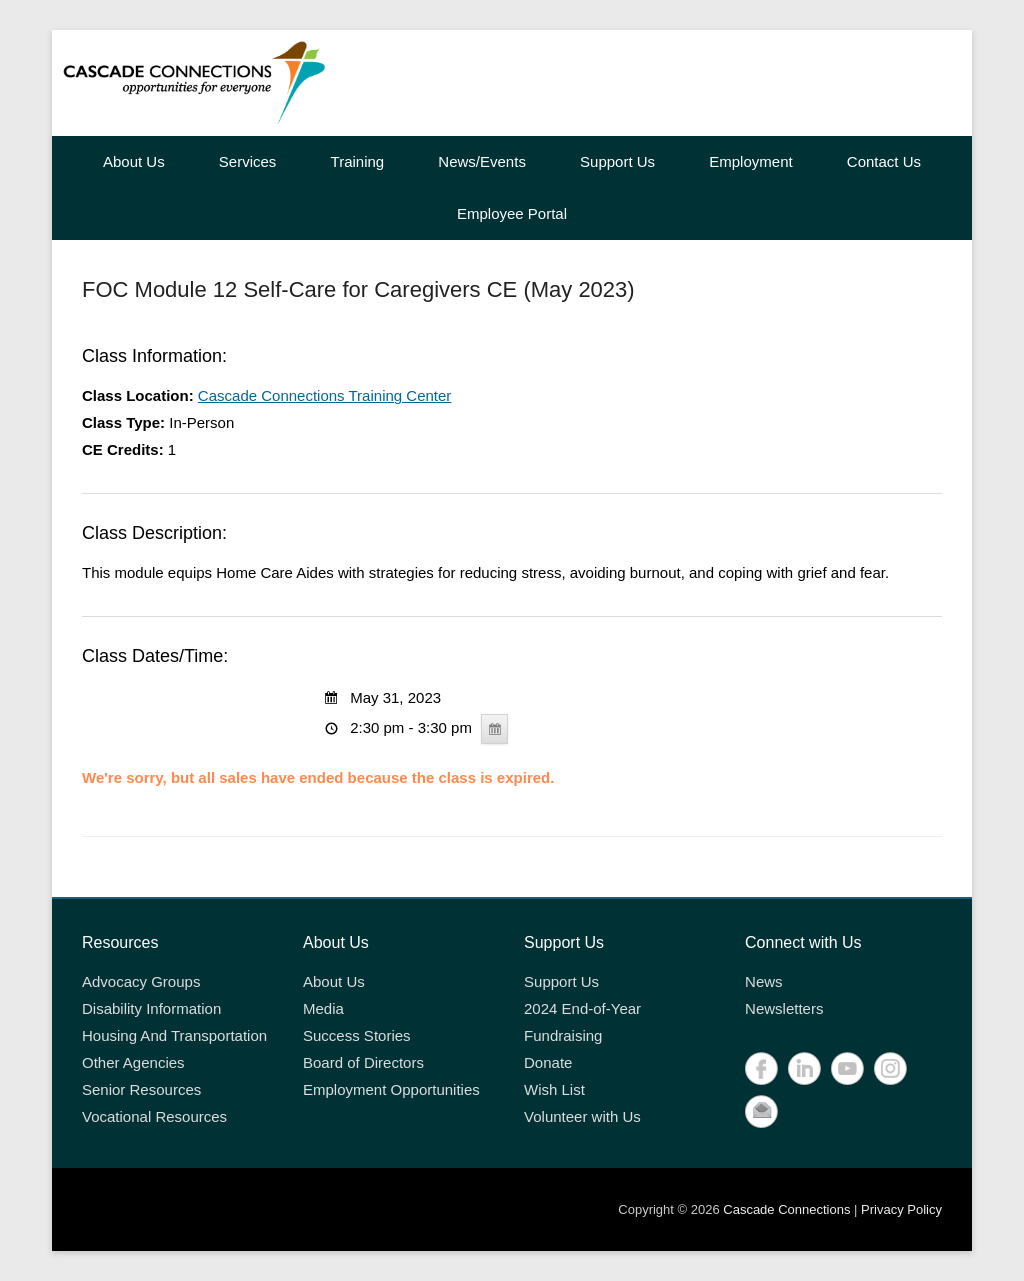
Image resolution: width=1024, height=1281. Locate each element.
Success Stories (357, 1035)
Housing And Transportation (174, 1035)
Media (323, 1008)
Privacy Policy (901, 1209)
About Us (134, 161)
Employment (750, 161)
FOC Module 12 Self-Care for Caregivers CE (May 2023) (358, 289)
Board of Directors (363, 1062)
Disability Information (151, 1008)
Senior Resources (141, 1089)
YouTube (847, 1068)
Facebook (761, 1068)
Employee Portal (512, 213)
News (764, 981)
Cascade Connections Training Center (324, 395)
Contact (761, 1111)
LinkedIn (804, 1068)
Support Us (617, 161)
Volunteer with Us (582, 1116)
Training (358, 161)
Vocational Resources (154, 1116)
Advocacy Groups (141, 981)
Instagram (890, 1068)
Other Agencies (133, 1062)
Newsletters (784, 1008)
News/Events (482, 161)
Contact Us (884, 161)
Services (248, 161)
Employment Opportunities (391, 1089)
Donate (548, 1062)
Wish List (554, 1089)
